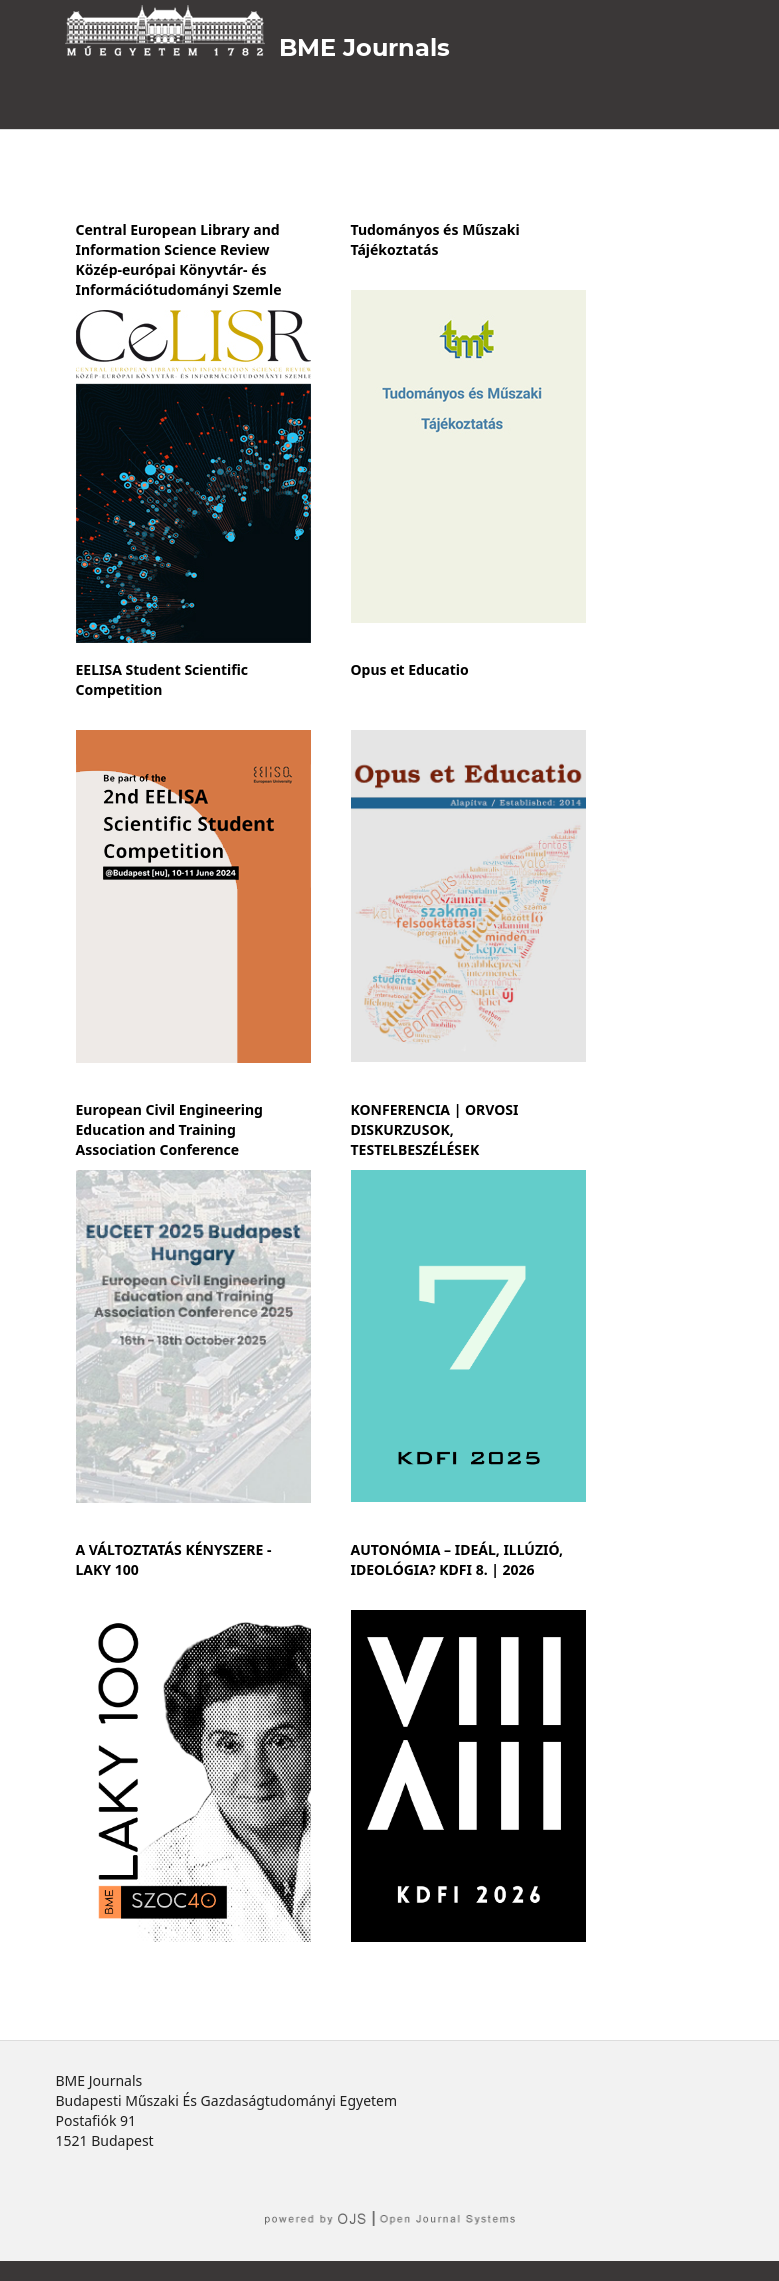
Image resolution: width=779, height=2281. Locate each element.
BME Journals (364, 47)
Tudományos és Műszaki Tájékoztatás (435, 239)
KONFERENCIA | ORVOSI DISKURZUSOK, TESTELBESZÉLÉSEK (435, 1129)
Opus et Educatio (410, 669)
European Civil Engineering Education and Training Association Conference (169, 1129)
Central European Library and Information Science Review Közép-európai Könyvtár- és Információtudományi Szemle (179, 259)
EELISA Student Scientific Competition (162, 679)
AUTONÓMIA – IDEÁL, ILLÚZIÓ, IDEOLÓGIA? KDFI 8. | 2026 (457, 1559)
